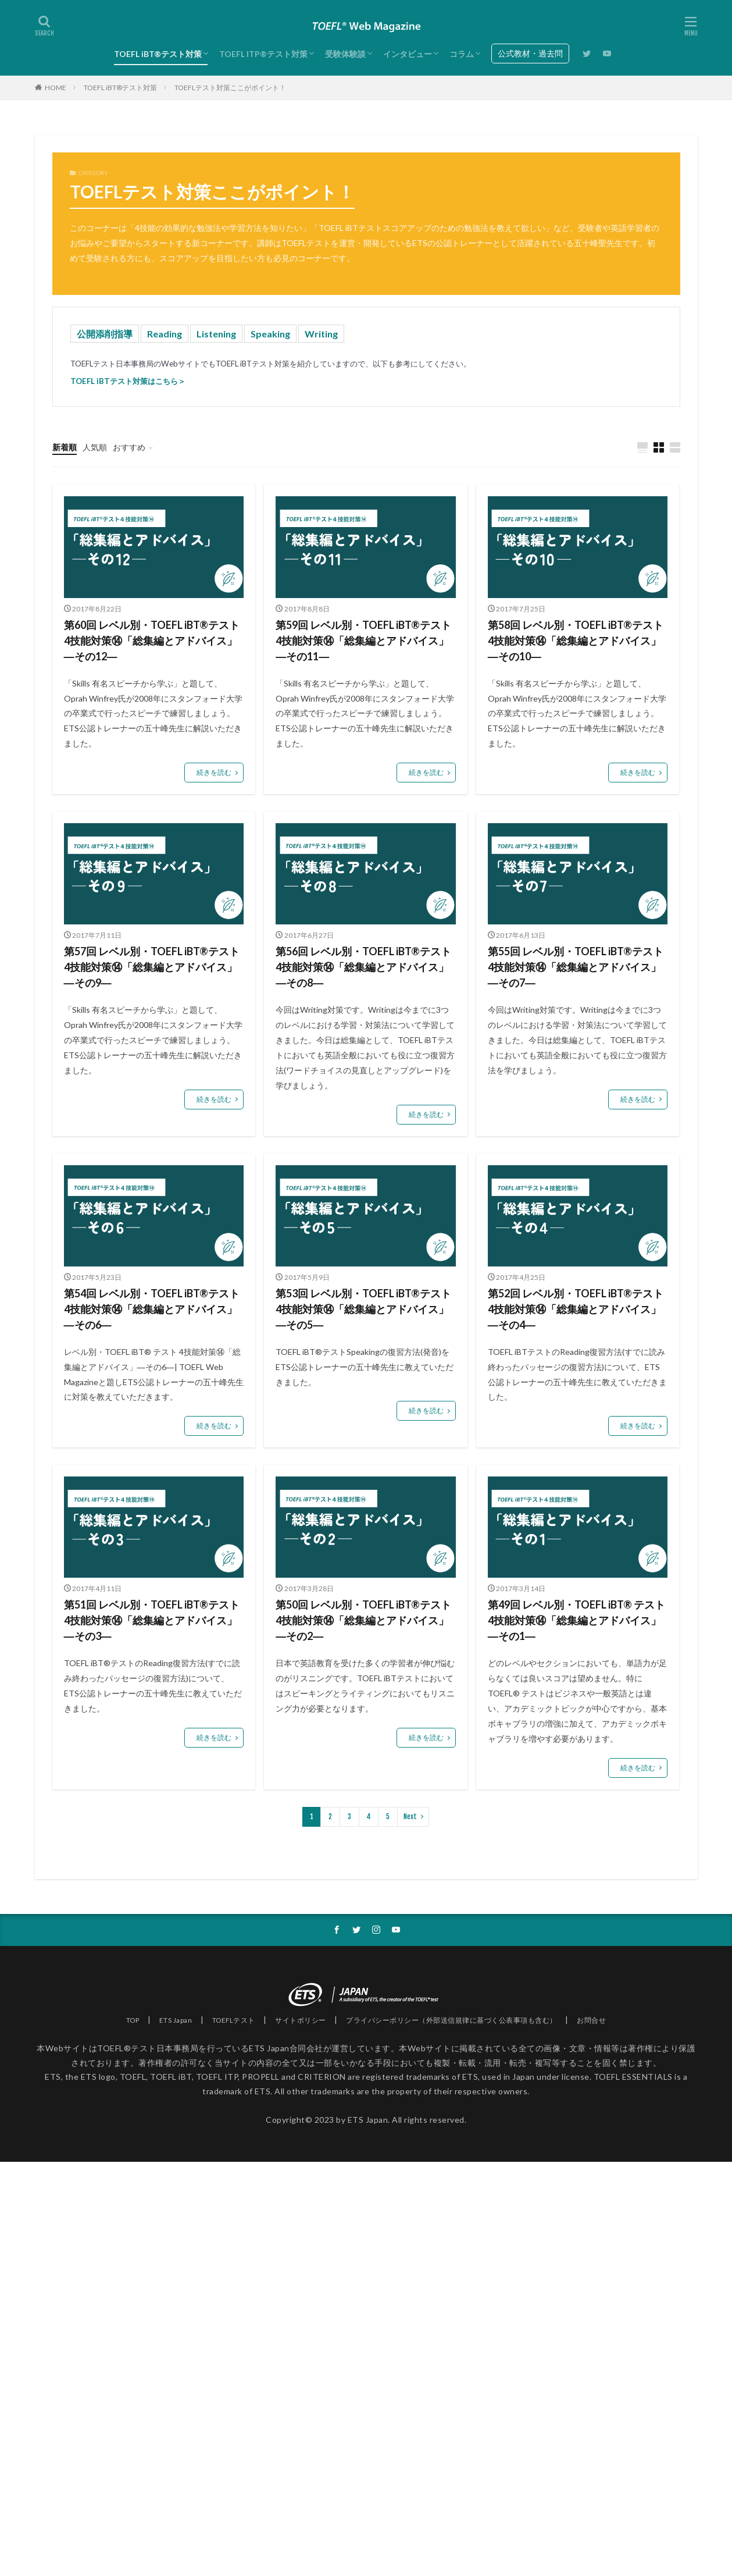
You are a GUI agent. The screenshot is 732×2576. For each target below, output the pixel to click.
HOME (55, 87)
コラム (461, 54)
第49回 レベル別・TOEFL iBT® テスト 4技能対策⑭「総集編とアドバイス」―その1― (576, 1620)
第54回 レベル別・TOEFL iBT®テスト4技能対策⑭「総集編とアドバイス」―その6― (152, 1309)
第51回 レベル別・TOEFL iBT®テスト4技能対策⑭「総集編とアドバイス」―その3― (152, 1620)
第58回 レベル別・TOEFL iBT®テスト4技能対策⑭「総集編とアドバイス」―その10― (575, 640)
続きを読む (214, 772)
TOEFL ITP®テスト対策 (263, 54)
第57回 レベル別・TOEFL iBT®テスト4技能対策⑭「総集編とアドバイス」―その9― (152, 967)
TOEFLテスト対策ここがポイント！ (230, 87)
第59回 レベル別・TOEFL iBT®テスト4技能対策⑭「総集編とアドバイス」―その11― (363, 640)
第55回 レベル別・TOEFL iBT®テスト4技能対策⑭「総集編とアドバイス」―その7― (575, 967)
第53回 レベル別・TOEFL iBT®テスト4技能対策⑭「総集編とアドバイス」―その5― (363, 1309)
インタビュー (407, 54)
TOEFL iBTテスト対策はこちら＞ (127, 381)
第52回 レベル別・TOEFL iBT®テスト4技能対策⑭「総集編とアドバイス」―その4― (575, 1309)
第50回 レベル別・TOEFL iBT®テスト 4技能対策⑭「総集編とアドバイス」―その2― (363, 1620)
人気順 (95, 447)
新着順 (64, 447)
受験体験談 (345, 54)
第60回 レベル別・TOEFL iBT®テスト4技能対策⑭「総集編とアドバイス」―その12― (152, 640)
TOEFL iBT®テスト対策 (158, 54)
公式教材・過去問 (530, 53)
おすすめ (129, 447)
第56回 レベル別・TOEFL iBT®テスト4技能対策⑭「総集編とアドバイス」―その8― (363, 967)
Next (410, 1816)
